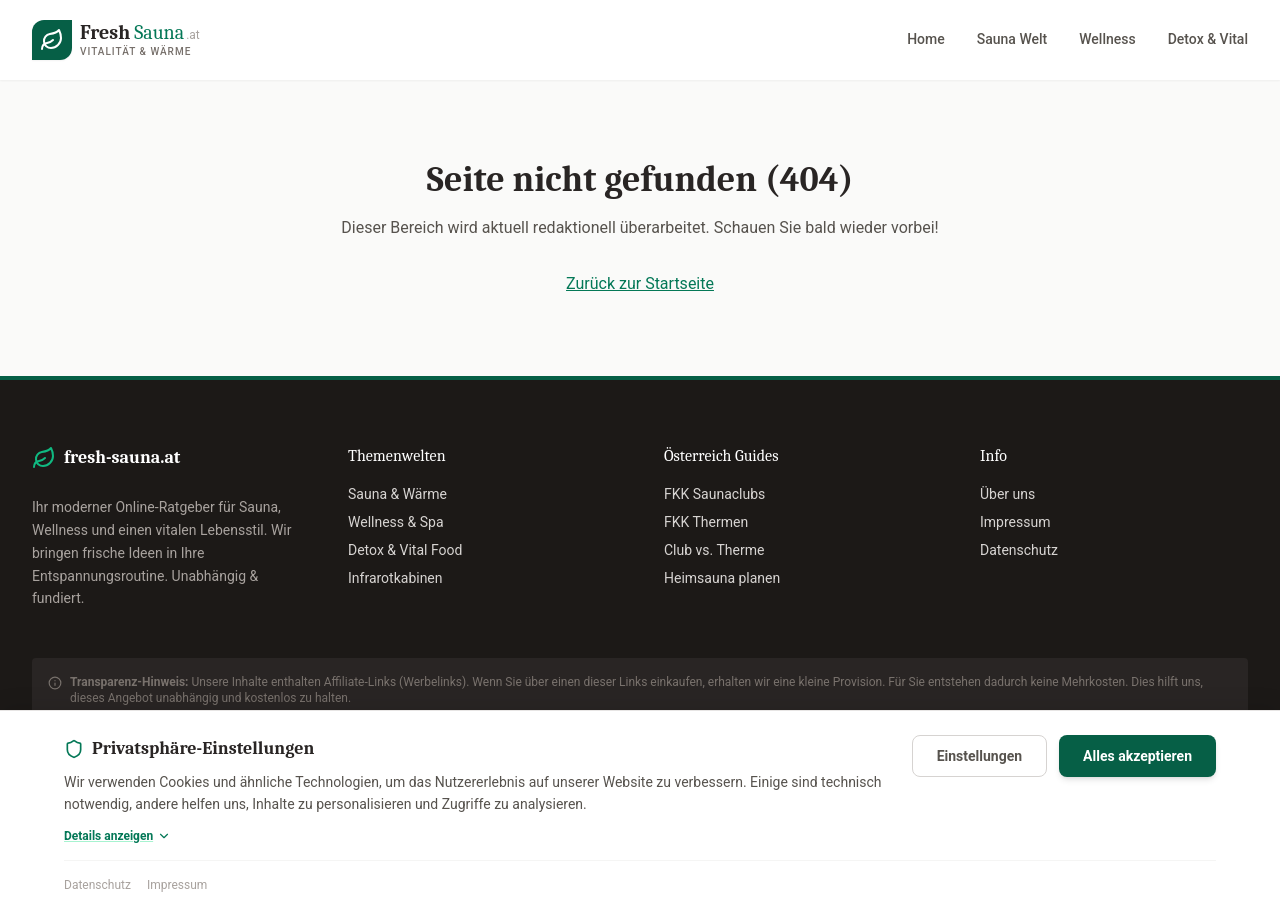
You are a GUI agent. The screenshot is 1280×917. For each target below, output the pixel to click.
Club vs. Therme (714, 550)
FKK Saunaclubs (714, 494)
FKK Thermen (706, 522)
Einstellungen (979, 756)
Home (926, 39)
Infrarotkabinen (395, 578)
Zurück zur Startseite (640, 283)
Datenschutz (97, 885)
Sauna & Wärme (397, 494)
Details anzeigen (117, 836)
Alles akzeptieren (1137, 756)
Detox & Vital (1208, 39)
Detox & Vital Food (405, 550)
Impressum (177, 885)
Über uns (1007, 494)
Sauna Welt (1012, 39)
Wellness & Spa (396, 522)
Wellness (1107, 39)
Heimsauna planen (722, 578)
